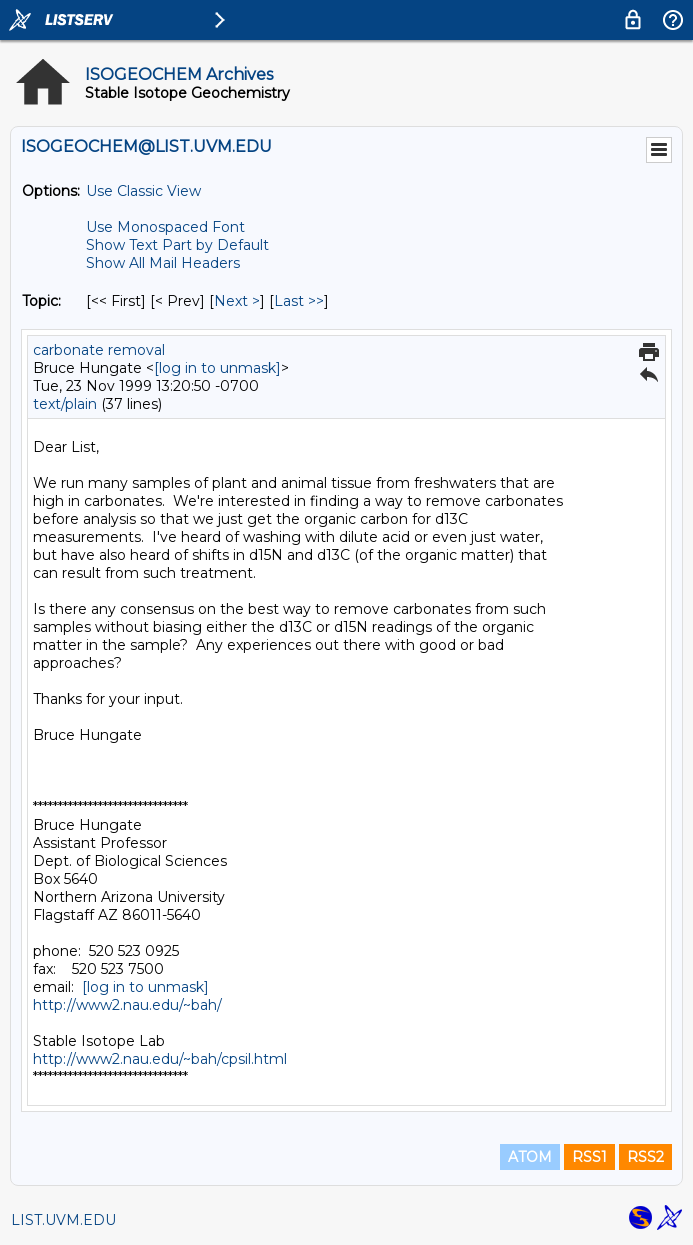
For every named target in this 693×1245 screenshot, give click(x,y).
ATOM (530, 1157)
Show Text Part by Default (177, 245)
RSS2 (645, 1157)
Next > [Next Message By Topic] (237, 301)
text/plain (65, 404)
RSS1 (589, 1157)
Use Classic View (143, 191)
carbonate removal (99, 350)
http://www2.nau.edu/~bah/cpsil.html (160, 1059)
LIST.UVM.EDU (63, 1220)
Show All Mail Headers (163, 263)
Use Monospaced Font (165, 227)
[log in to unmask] (217, 368)
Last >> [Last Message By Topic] (299, 301)
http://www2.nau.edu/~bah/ (127, 1005)
